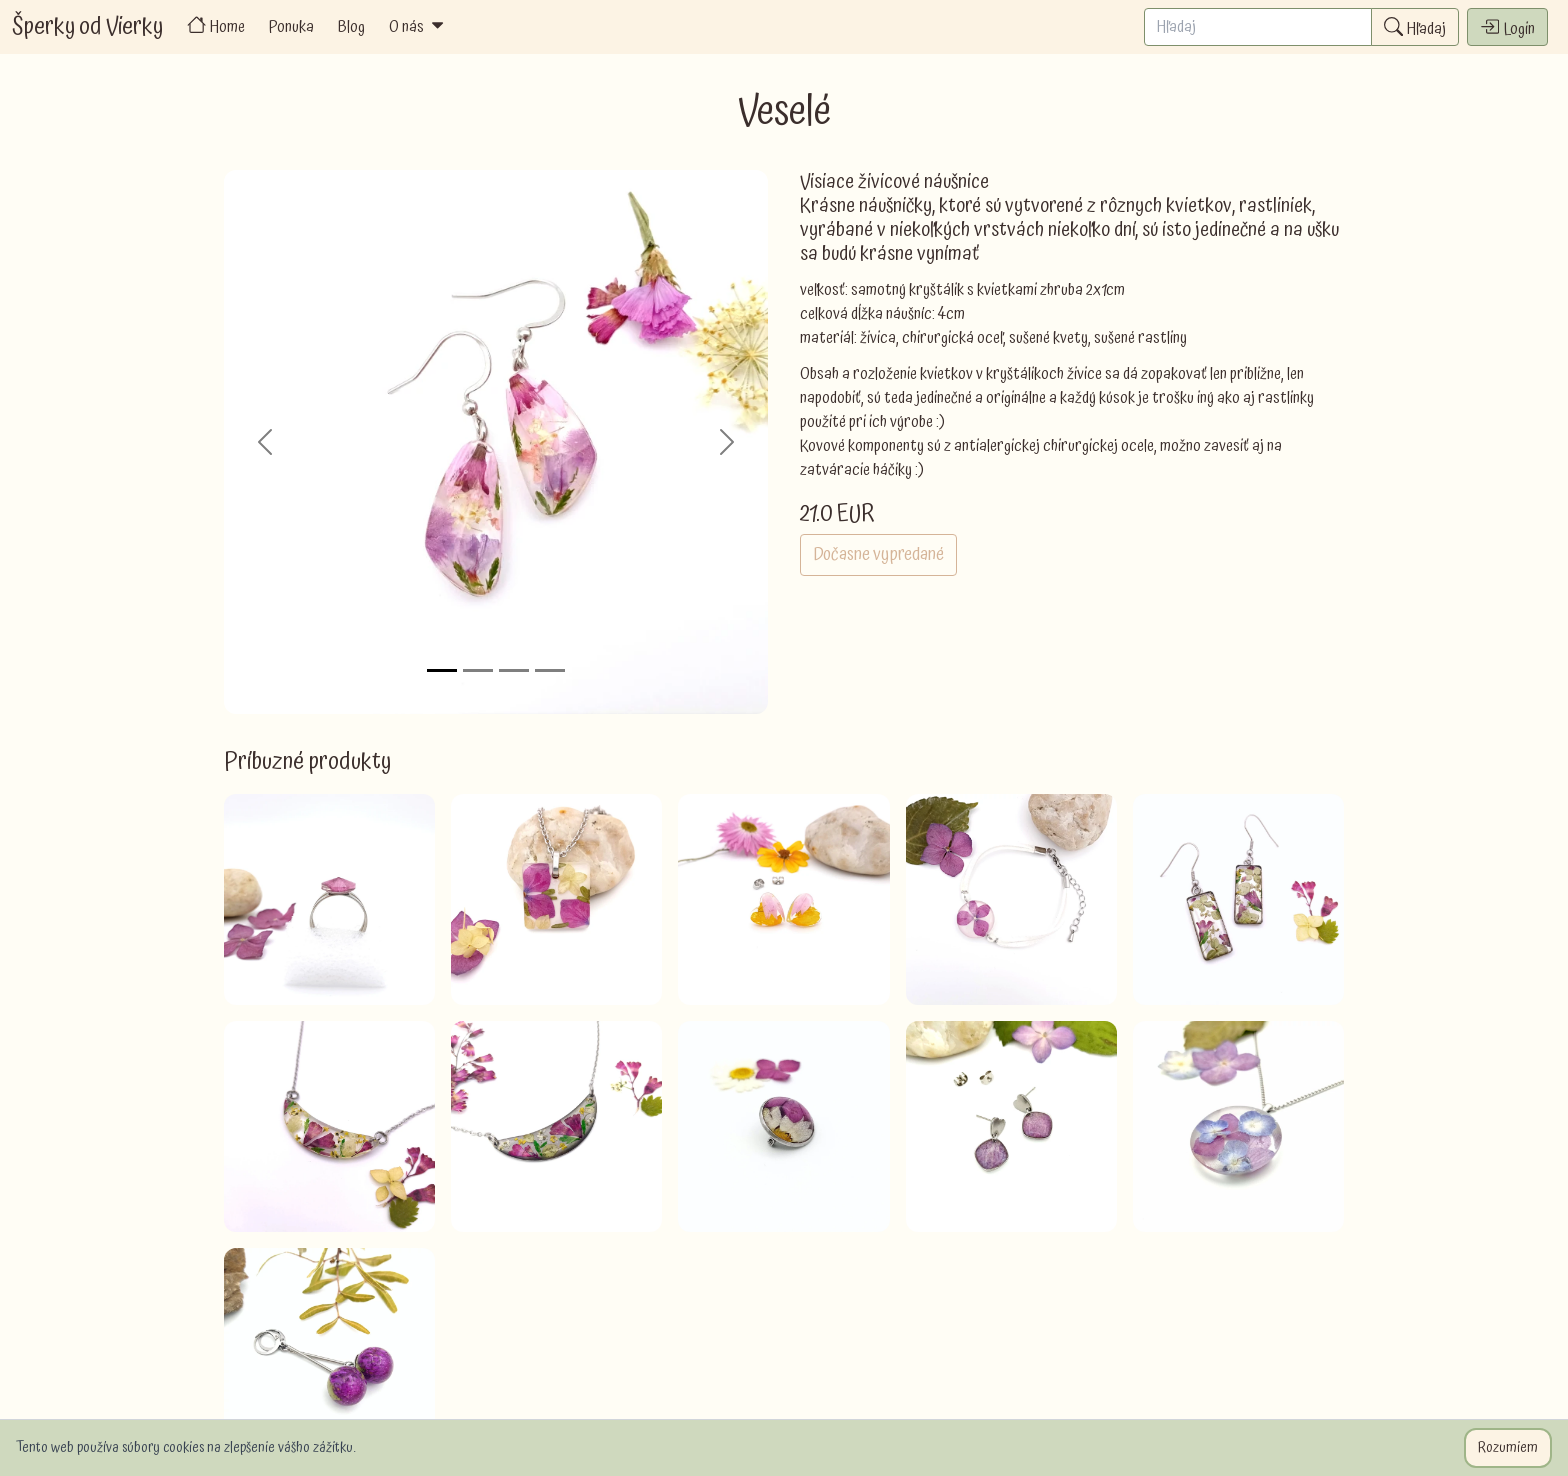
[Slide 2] (478, 670)
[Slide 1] (442, 670)
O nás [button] (418, 27)
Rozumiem (1508, 1448)
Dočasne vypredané (878, 554)
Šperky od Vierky (87, 27)
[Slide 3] (514, 670)
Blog (351, 27)
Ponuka (291, 27)
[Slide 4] (550, 670)
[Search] (1258, 27)
